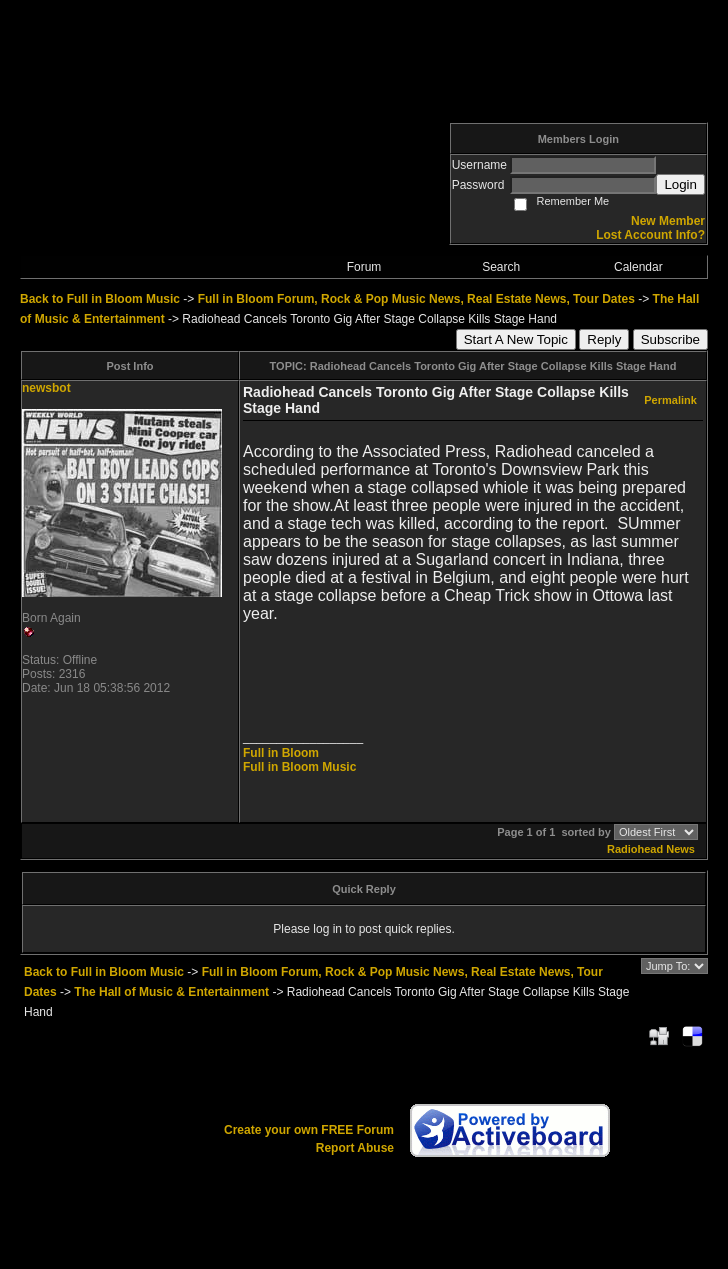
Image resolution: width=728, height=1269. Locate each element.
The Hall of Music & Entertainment (171, 992)
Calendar (638, 267)
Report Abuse (355, 1148)
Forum (364, 267)
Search (501, 267)
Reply (604, 339)
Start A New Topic (516, 339)
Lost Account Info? (650, 235)
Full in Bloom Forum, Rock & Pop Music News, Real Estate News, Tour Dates (416, 299)
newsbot (46, 388)
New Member (668, 221)
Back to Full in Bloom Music (100, 299)
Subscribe (670, 339)
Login (680, 184)
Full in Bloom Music (299, 767)
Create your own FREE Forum (309, 1130)
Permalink (670, 400)
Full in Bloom (281, 753)
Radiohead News (651, 849)
